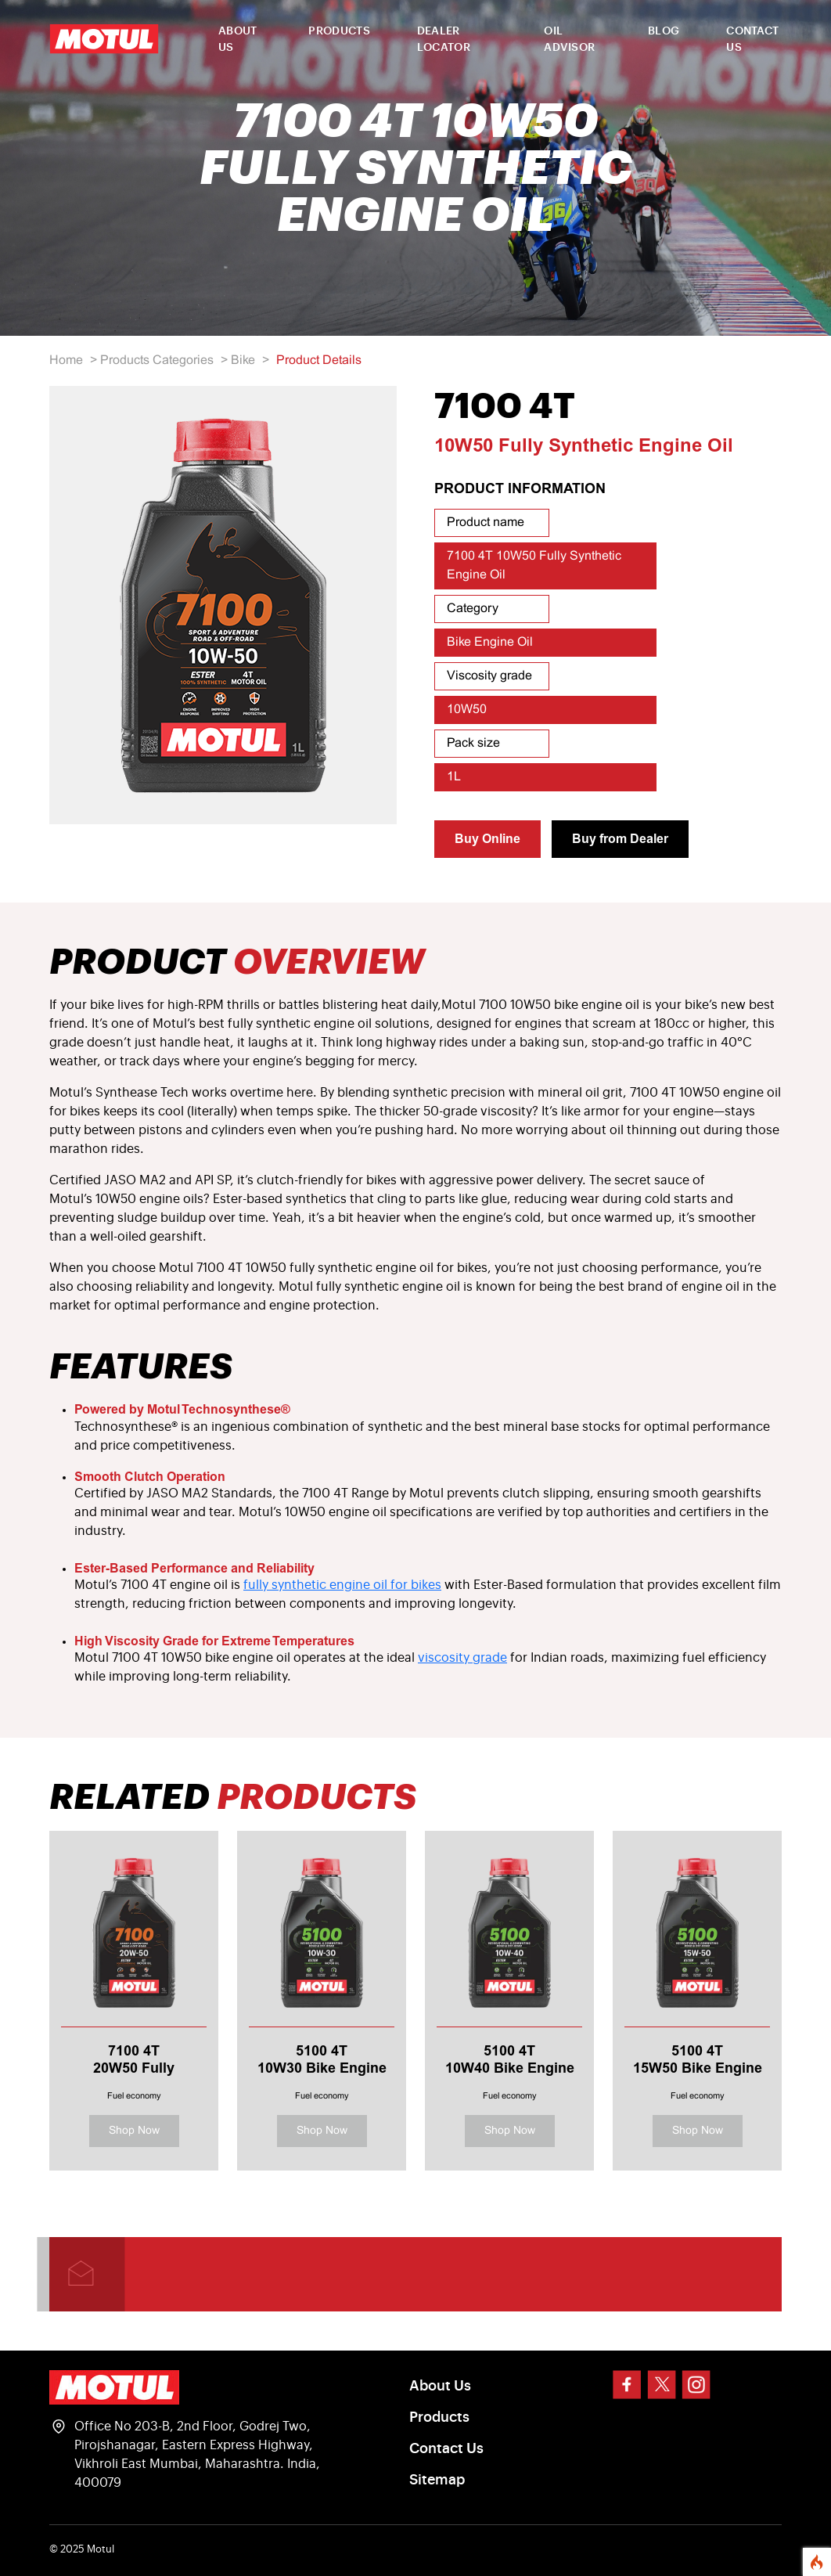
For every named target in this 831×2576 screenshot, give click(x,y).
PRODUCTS (338, 31)
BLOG (663, 31)
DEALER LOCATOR (443, 39)
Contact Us (446, 2448)
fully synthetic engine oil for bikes (342, 1585)
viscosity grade (462, 1658)
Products (439, 2417)
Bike (243, 360)
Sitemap (437, 2480)
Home (66, 360)
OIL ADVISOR (569, 39)
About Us (440, 2386)
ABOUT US (237, 39)
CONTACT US (752, 39)
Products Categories (157, 360)
